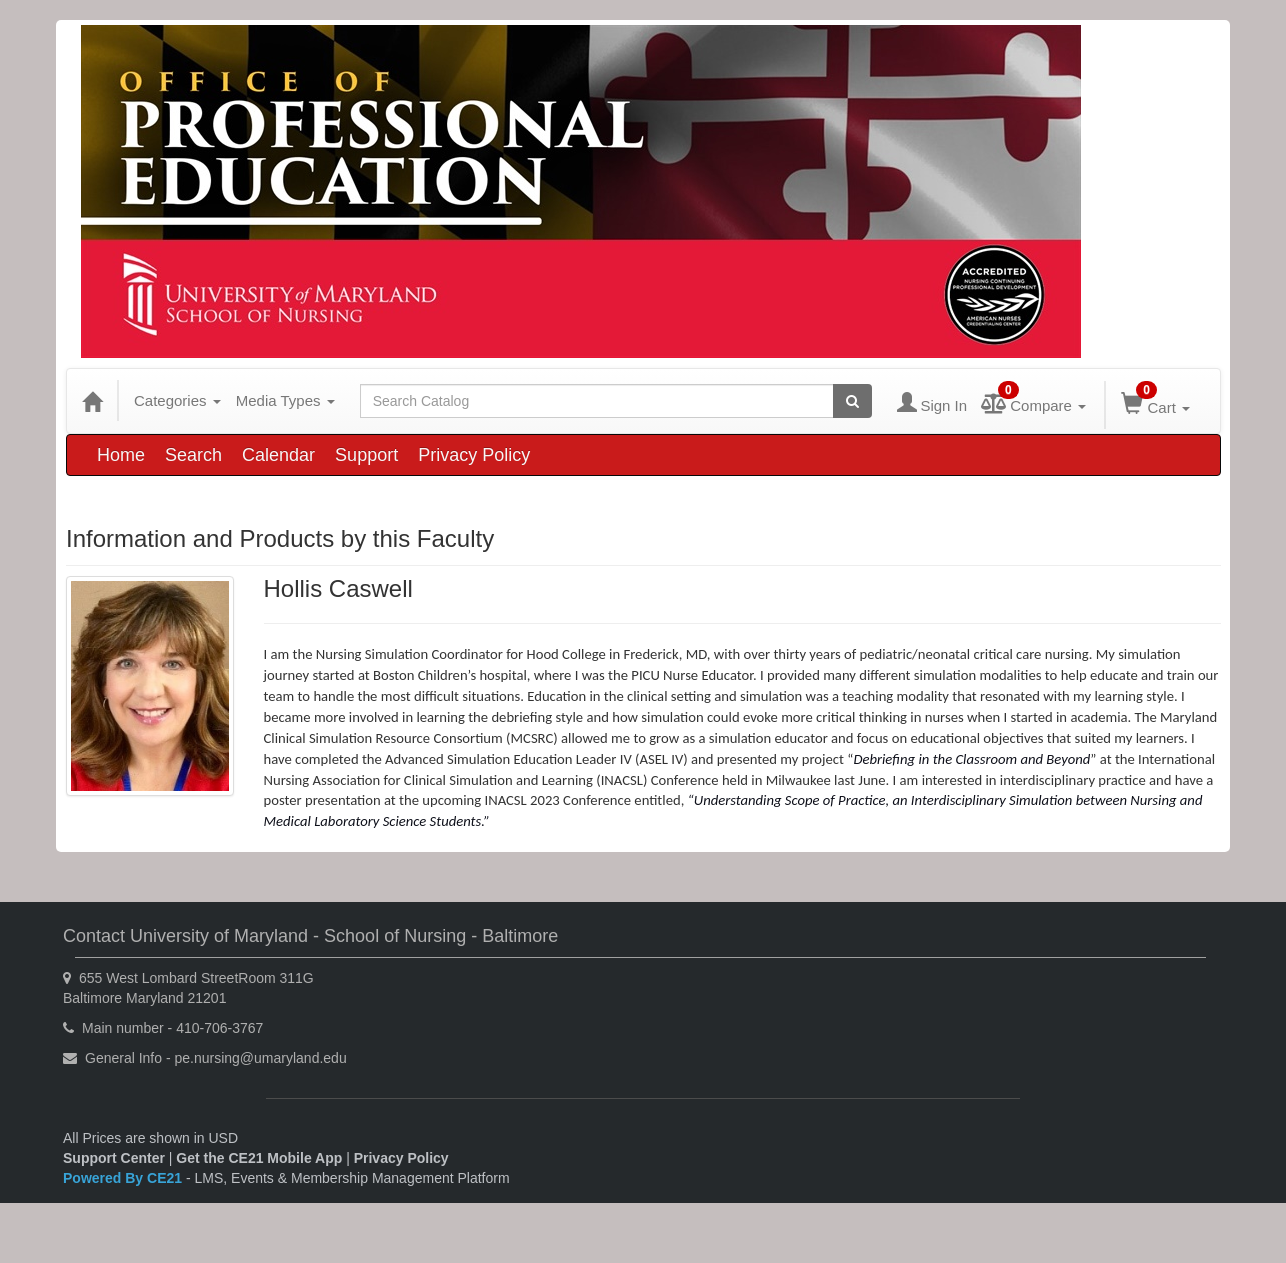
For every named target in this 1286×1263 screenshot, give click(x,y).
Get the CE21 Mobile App (259, 1158)
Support (366, 455)
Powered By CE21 (124, 1178)
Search (193, 455)
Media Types (285, 400)
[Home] (92, 401)
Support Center (114, 1158)
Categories (177, 400)
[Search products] (852, 401)
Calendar (278, 455)
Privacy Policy (474, 455)
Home (121, 455)
